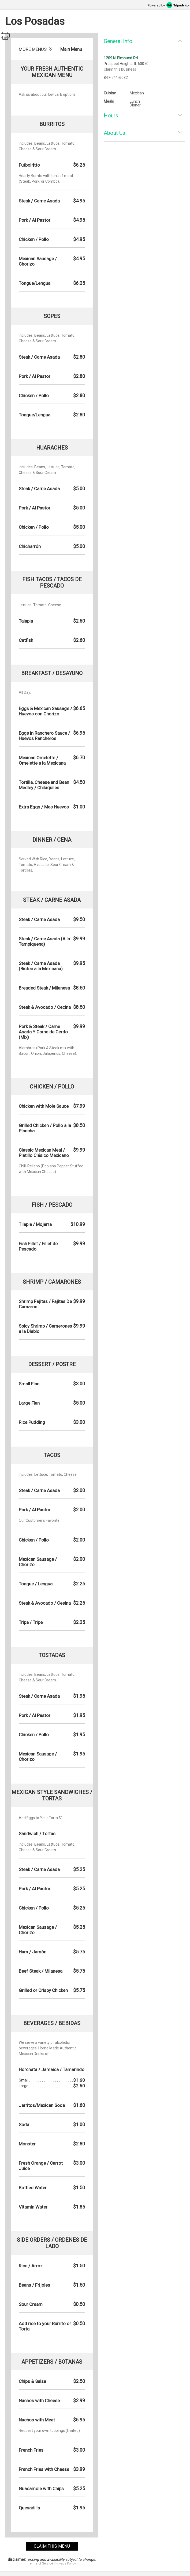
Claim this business (120, 69)
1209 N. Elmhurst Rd (121, 58)
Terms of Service (40, 2563)
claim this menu (52, 2546)
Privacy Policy (65, 2563)
